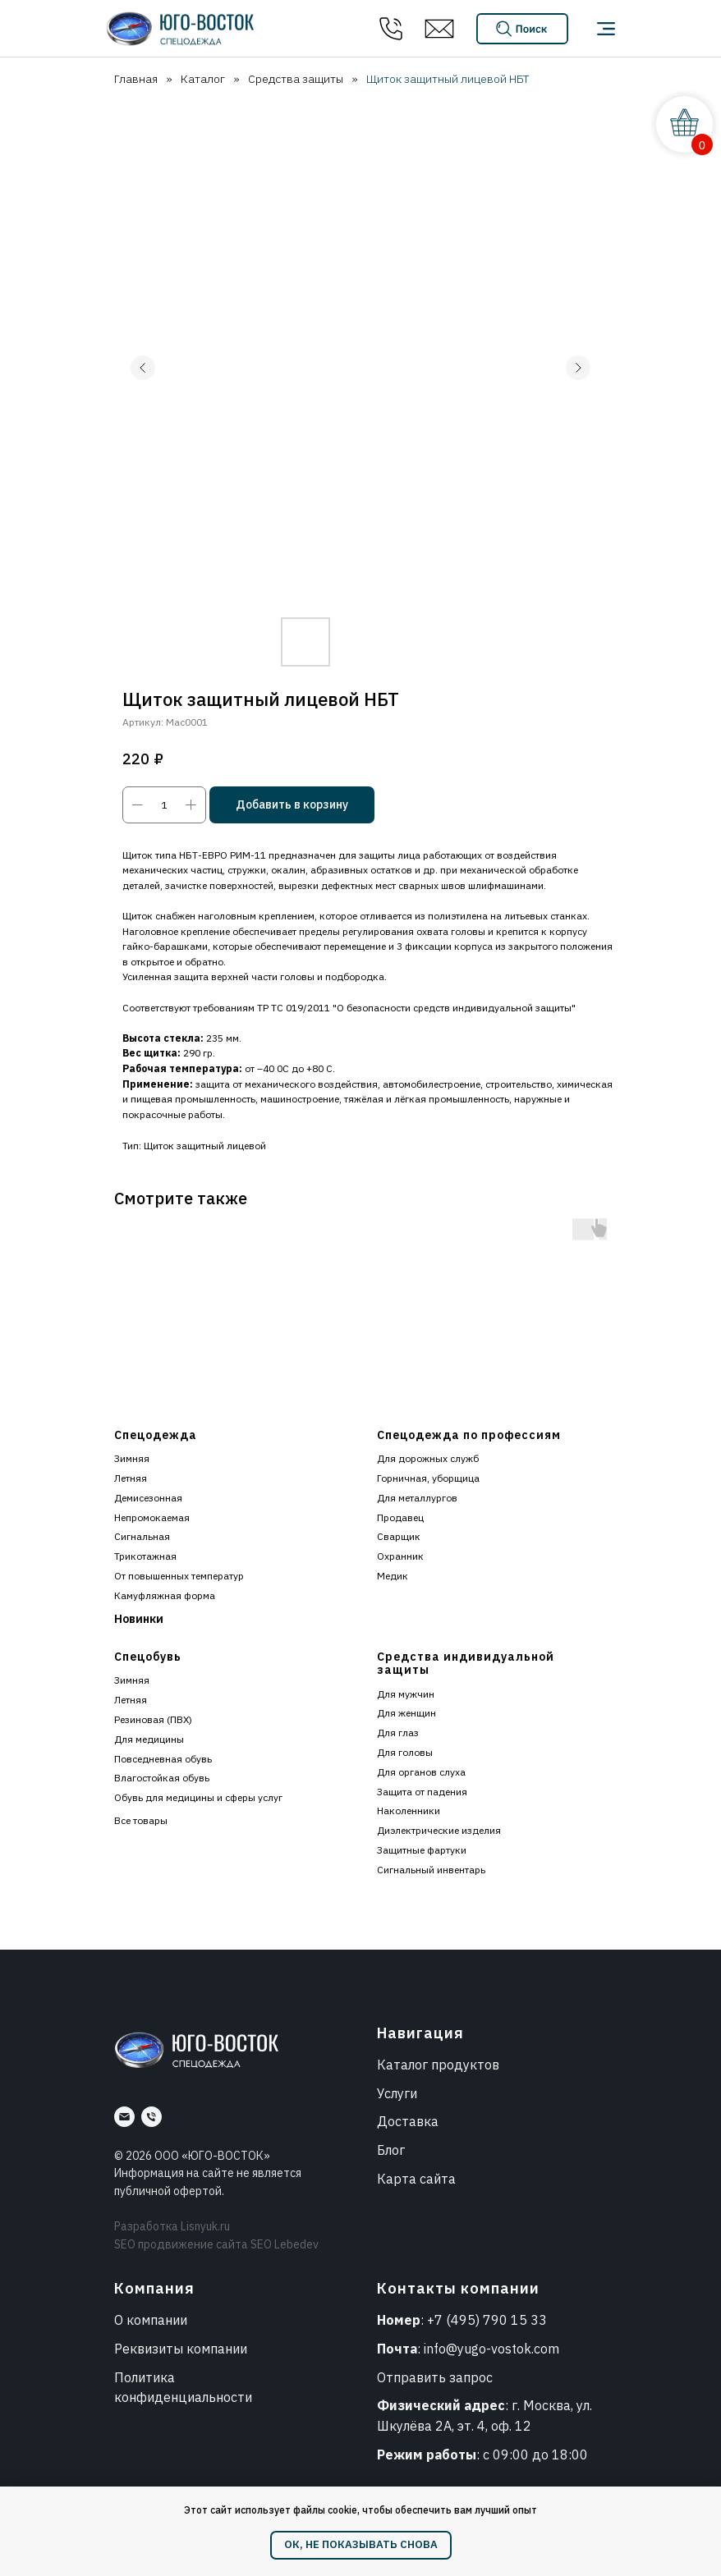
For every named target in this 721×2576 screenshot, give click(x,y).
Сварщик (398, 1536)
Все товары (141, 1820)
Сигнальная (142, 1536)
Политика (144, 2377)
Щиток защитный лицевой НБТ (447, 78)
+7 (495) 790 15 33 (487, 2320)
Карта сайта (416, 2178)
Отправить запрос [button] (435, 2377)
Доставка (408, 2121)
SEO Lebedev (284, 2244)
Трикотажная (145, 1556)
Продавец (400, 1517)
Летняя (130, 1478)
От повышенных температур (179, 1576)
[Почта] (124, 2116)
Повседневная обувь (163, 1759)
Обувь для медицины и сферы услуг (198, 1797)
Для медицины (149, 1739)
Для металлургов (417, 1498)
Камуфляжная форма (164, 1595)
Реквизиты (148, 2348)
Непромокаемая (152, 1517)
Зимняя (131, 1458)
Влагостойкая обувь (161, 1778)
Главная (136, 78)
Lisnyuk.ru (205, 2226)
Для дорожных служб (428, 1458)
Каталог (203, 78)
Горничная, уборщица (428, 1478)
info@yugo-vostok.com (491, 2348)
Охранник (400, 1556)
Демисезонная (148, 1498)
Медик (392, 1576)
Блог (391, 2150)
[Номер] (151, 2116)
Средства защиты (295, 78)
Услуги (397, 2093)
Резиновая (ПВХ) (153, 1719)
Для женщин (406, 1713)
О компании (150, 2320)
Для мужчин (405, 1694)
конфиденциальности (183, 2397)
